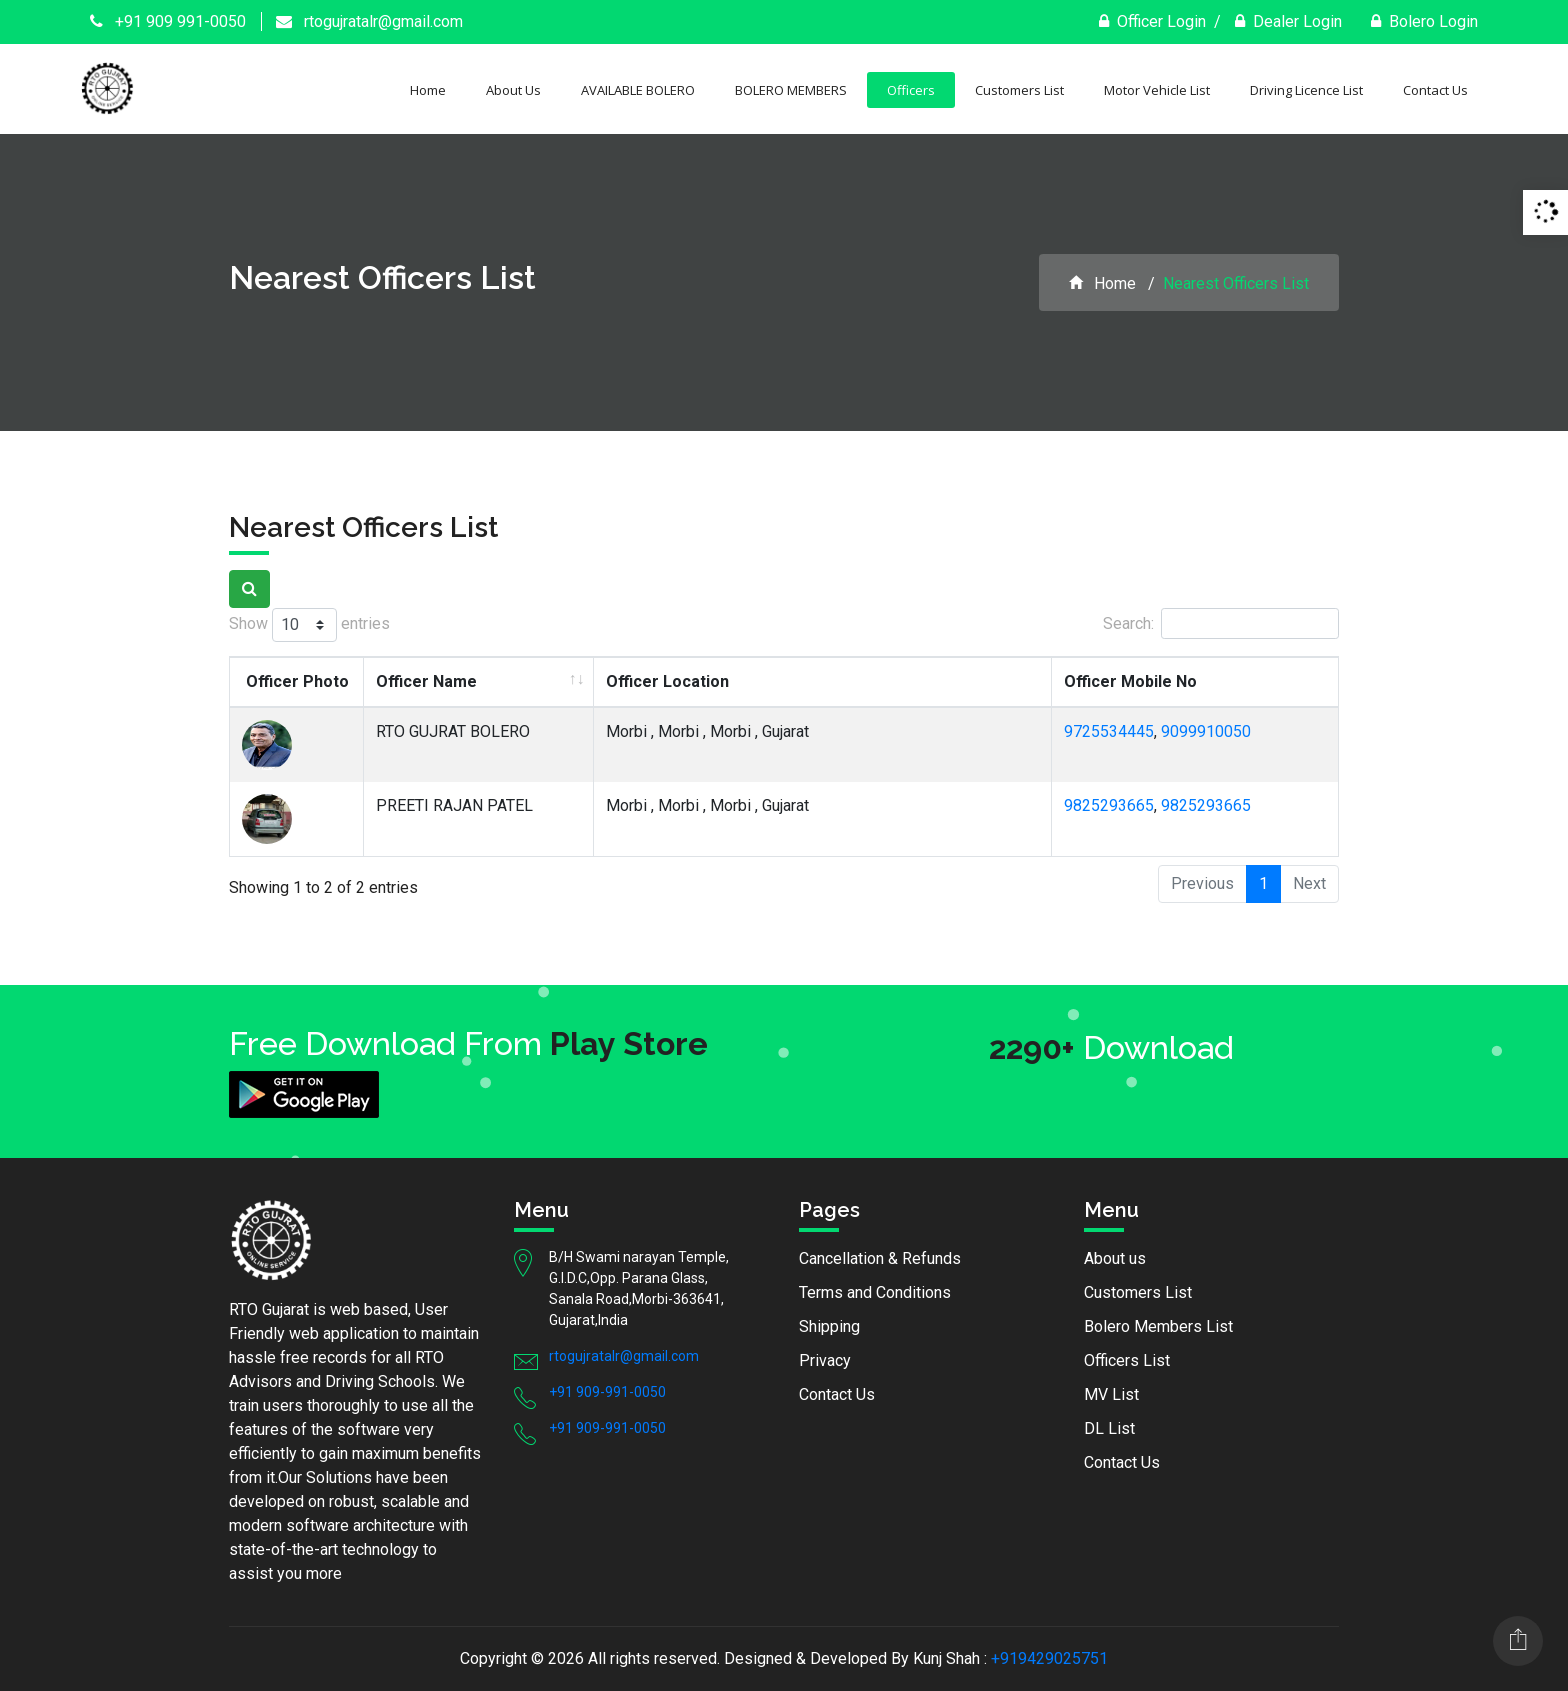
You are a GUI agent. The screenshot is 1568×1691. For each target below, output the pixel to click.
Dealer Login (1288, 21)
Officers (911, 90)
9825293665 (1109, 805)
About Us (513, 90)
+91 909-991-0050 (607, 1392)
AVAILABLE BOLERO (638, 90)
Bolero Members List (1158, 1326)
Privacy (825, 1360)
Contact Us (1435, 90)
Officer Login (1152, 21)
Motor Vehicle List (1157, 90)
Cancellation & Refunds (880, 1258)
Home (428, 90)
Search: (1221, 623)
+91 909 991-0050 (168, 21)
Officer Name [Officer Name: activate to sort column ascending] (426, 681)
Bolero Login (1424, 21)
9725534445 (1109, 731)
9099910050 (1206, 731)
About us (1115, 1258)
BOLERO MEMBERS (791, 90)
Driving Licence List (1306, 90)
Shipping (829, 1326)
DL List (1109, 1428)
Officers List (1127, 1360)
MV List (1111, 1394)
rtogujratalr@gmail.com (369, 21)
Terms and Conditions (875, 1292)
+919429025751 (1049, 1658)
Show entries (309, 625)
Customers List (1019, 90)
